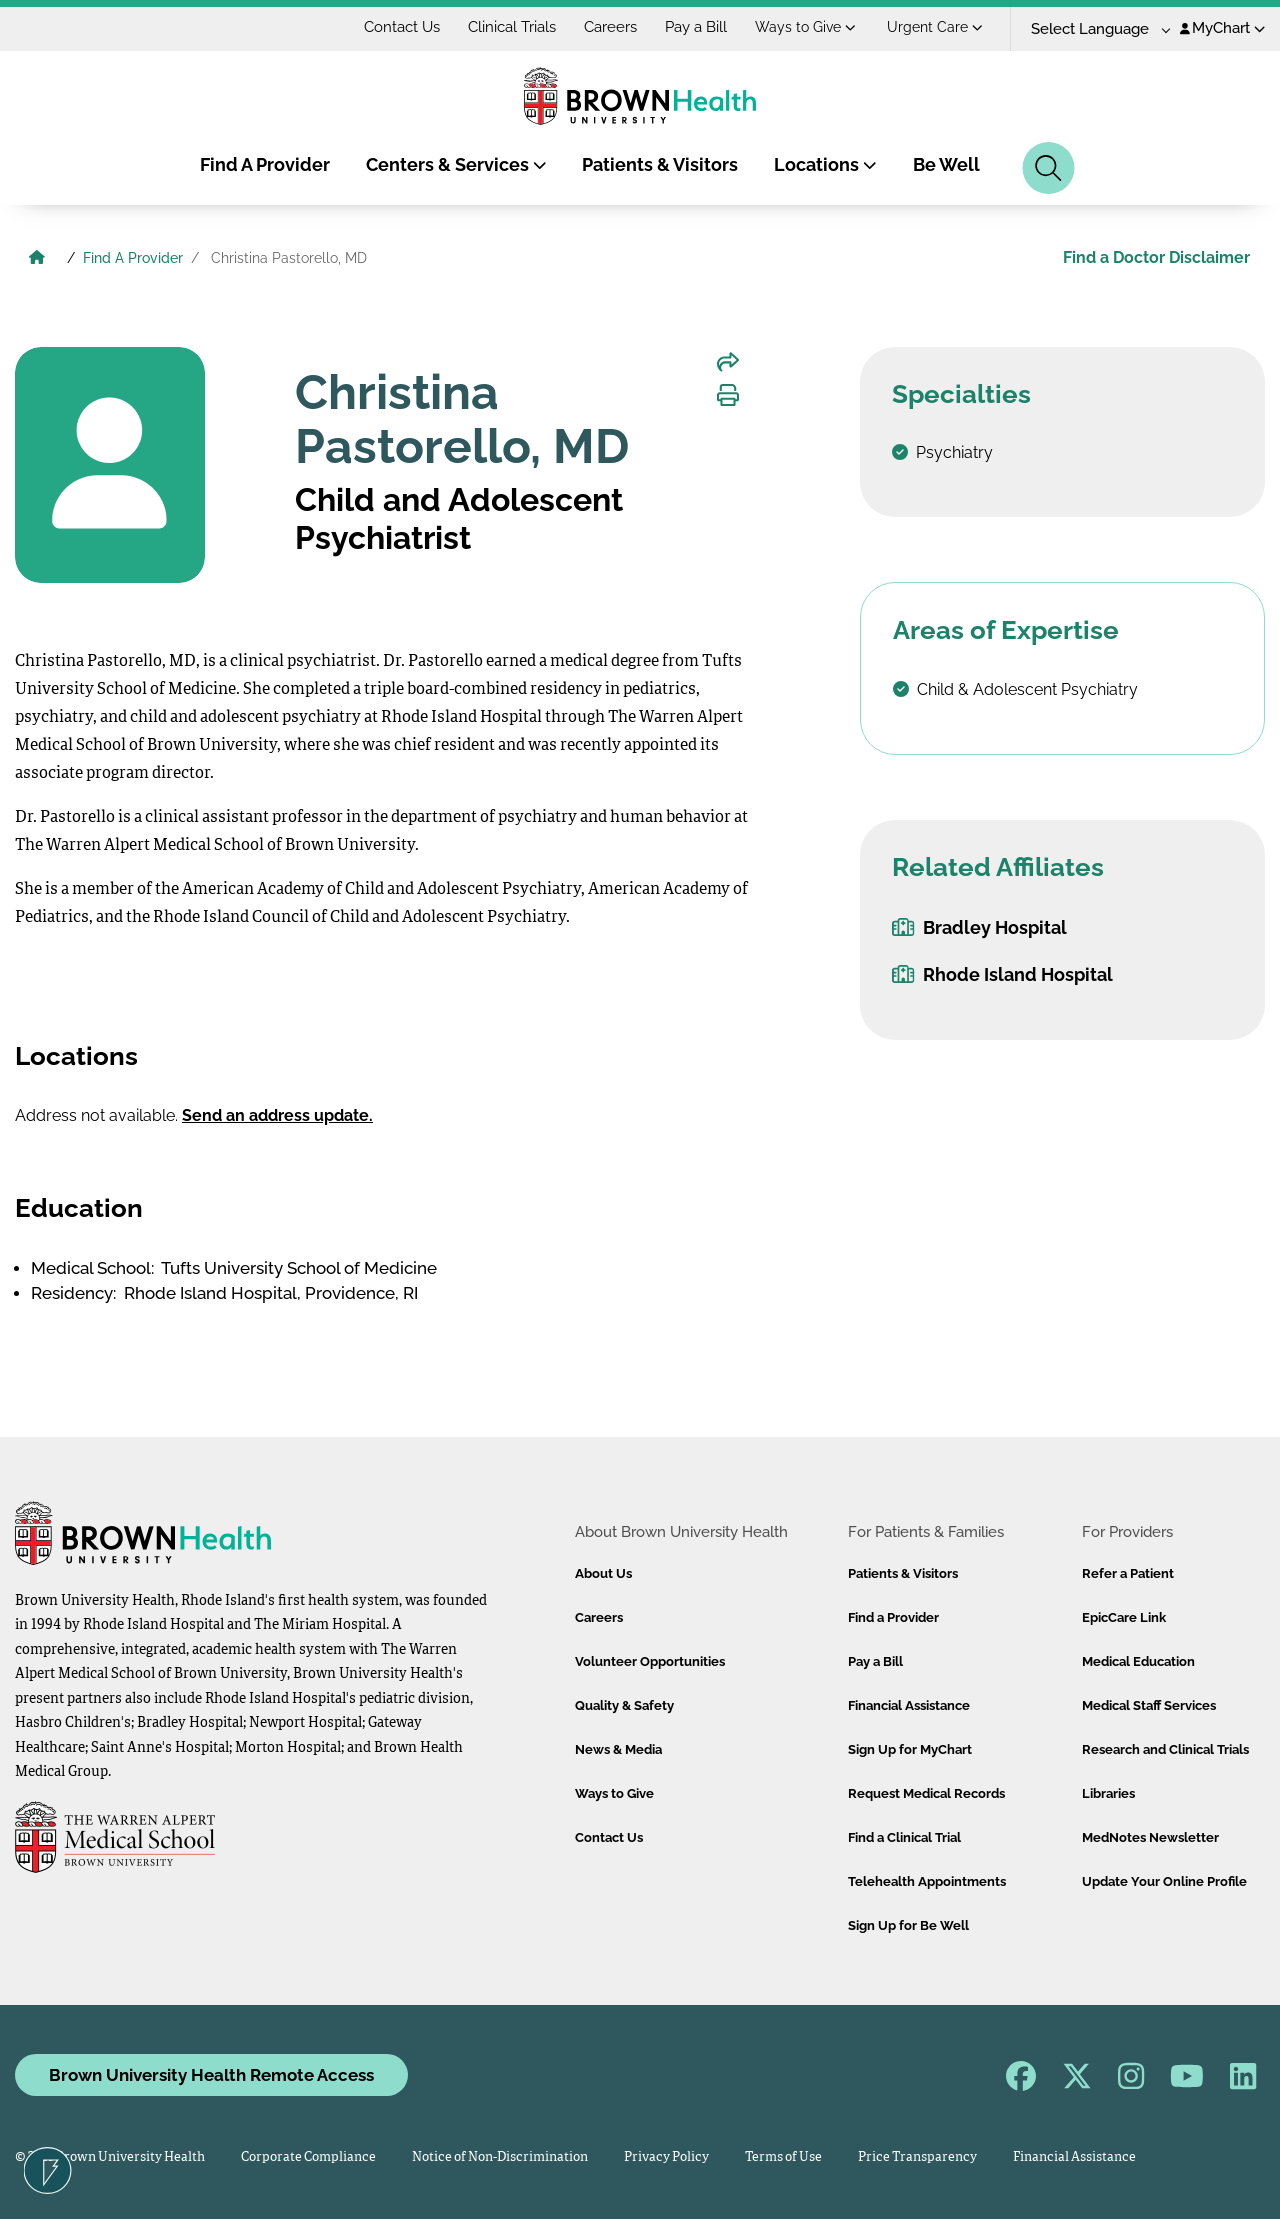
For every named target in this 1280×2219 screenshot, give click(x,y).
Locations (825, 164)
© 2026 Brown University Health (110, 2157)
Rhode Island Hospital (1002, 974)
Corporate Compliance (308, 2157)
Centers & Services (456, 164)
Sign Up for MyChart (910, 1749)
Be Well (946, 164)
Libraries (1108, 1793)
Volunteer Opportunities (650, 1661)
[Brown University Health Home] (37, 260)
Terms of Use (783, 2157)
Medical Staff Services (1149, 1705)
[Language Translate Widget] (1093, 29)
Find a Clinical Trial (904, 1837)
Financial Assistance (909, 1705)
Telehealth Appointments (927, 1881)
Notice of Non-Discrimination (500, 2157)
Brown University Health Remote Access (211, 2075)
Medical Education (1138, 1661)
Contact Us (402, 27)
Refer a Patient (1128, 1573)
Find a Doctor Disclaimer (1156, 257)
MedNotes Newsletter (1150, 1837)
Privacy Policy (666, 2157)
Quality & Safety (624, 1705)
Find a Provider (893, 1617)
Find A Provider (265, 164)
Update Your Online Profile (1164, 1881)
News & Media (618, 1749)
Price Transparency (917, 2157)
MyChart (1222, 28)
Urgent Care (935, 27)
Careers (610, 27)
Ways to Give (805, 27)
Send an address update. (277, 1115)
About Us (603, 1573)
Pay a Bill (696, 27)
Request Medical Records (926, 1793)
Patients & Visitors (660, 164)
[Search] (1048, 168)
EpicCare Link (1124, 1617)
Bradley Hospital (979, 927)
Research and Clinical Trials (1165, 1749)
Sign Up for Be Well (908, 1925)
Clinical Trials (512, 27)
